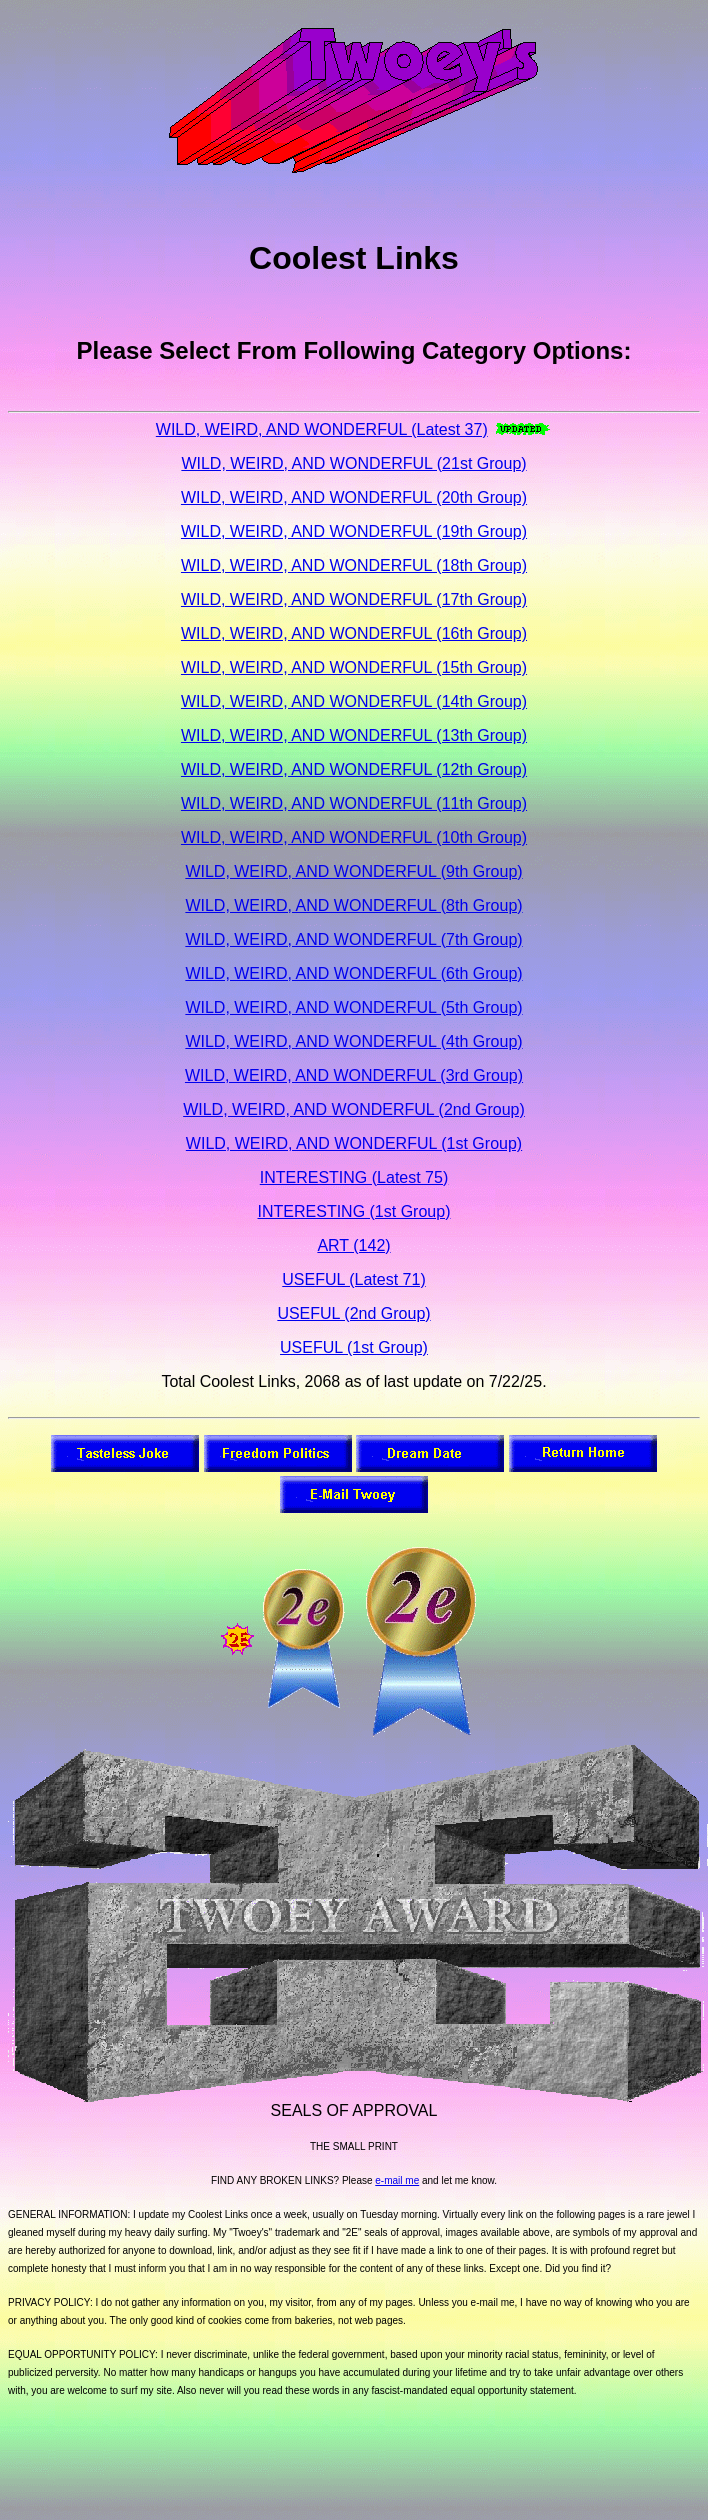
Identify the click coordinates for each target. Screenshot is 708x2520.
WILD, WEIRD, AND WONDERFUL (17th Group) (354, 599)
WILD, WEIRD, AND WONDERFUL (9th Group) (353, 871)
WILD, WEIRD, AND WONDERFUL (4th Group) (353, 1041)
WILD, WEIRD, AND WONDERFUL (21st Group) (353, 463)
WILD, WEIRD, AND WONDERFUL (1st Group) (354, 1143)
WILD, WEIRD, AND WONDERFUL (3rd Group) (354, 1075)
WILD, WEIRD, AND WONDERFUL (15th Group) (354, 667)
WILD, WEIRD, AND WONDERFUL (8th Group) (353, 905)
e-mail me (397, 2180)
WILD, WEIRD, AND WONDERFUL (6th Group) (353, 973)
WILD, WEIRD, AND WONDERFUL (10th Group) (354, 837)
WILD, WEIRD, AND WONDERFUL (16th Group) (354, 633)
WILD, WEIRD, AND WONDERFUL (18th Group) (354, 565)
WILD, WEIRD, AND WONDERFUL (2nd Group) (354, 1109)
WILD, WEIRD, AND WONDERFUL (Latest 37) (322, 429)
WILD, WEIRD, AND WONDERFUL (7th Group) (353, 939)
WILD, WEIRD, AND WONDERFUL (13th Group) (354, 735)
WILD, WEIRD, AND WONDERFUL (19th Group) (354, 531)
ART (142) (353, 1245)
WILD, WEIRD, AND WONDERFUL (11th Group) (354, 803)
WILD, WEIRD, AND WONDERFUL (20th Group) (354, 497)
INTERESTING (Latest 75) (354, 1177)
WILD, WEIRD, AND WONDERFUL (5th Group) (353, 1007)
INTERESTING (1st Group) (354, 1211)
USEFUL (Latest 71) (353, 1279)
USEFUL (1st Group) (354, 1347)
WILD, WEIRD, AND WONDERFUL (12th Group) (354, 769)
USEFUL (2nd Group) (353, 1313)
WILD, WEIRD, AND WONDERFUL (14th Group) (354, 701)
